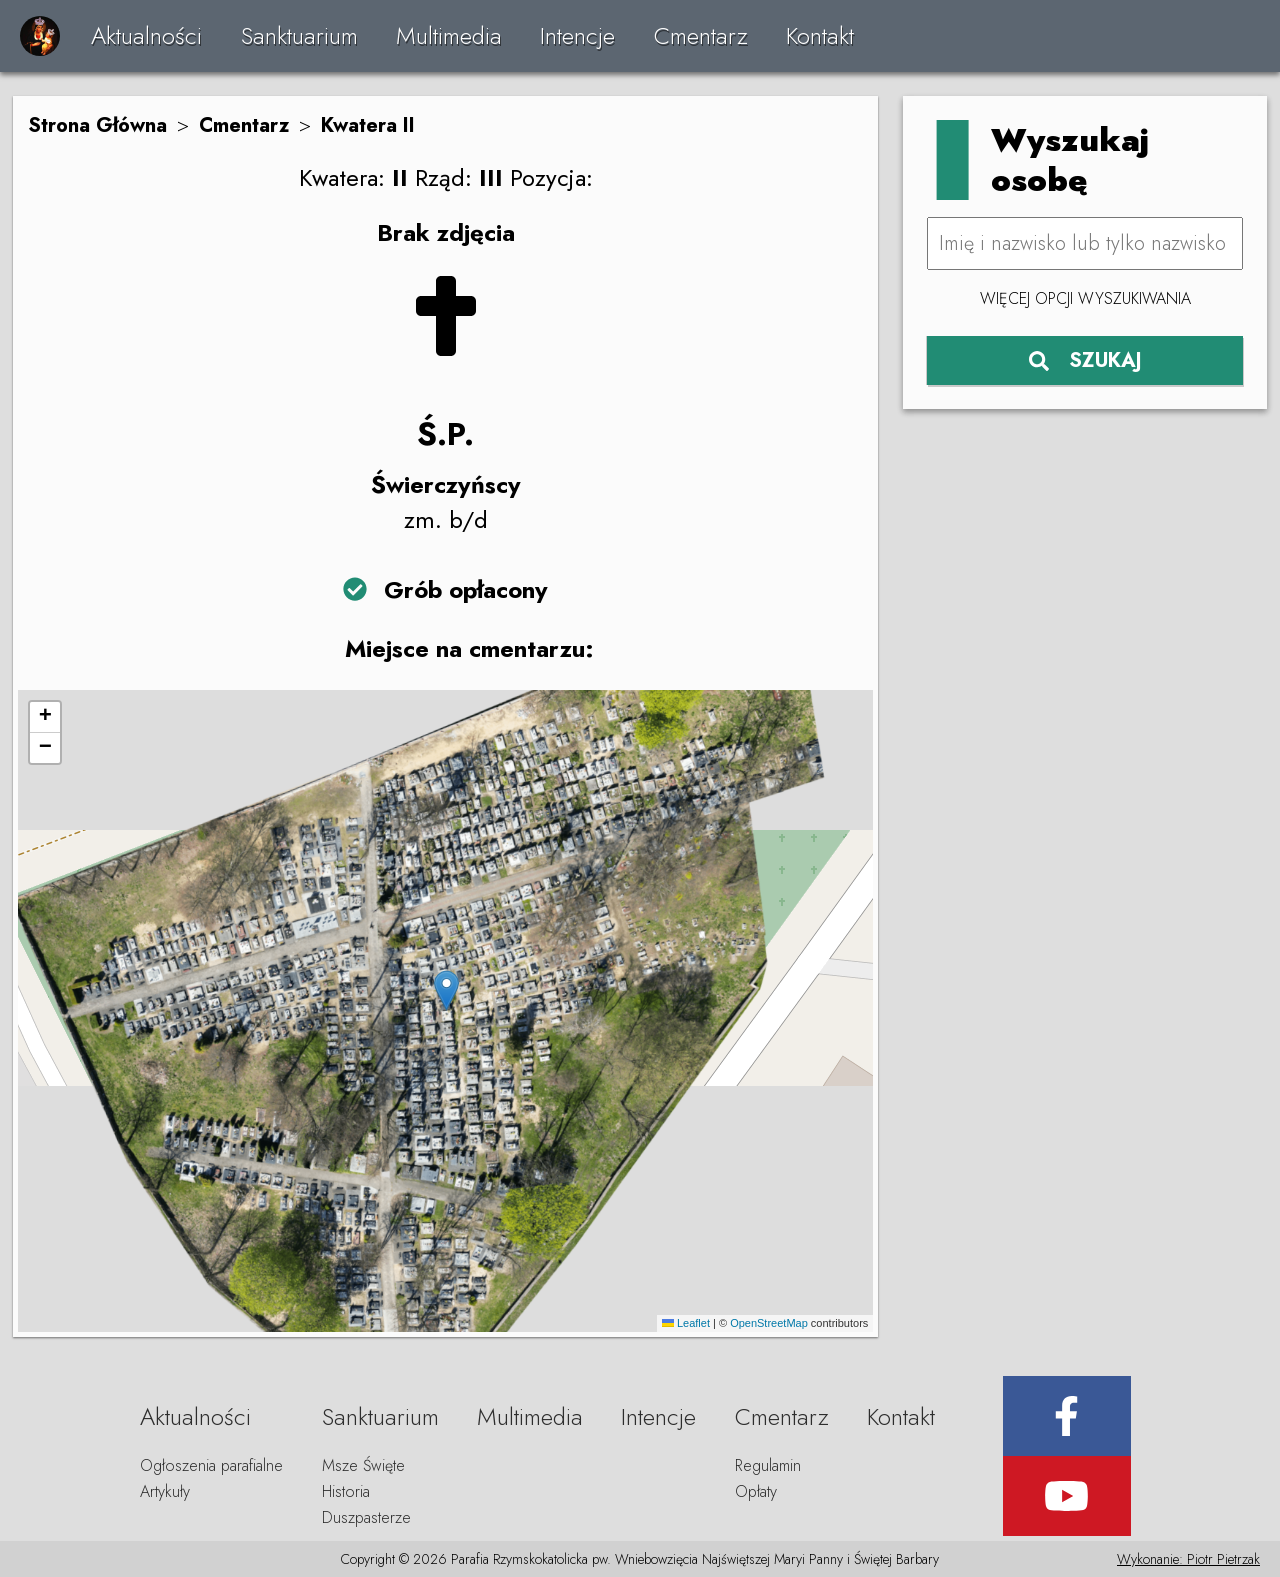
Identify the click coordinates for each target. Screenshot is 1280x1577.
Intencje (577, 35)
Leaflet (686, 1323)
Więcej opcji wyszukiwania (1085, 298)
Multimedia (449, 35)
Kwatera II (368, 125)
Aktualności (146, 35)
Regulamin (768, 1465)
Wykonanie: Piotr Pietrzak (1188, 1559)
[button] (446, 990)
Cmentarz (701, 35)
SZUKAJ (1085, 360)
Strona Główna (97, 125)
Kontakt (820, 35)
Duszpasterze (366, 1517)
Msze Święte (363, 1465)
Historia (346, 1491)
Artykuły (165, 1491)
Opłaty (756, 1491)
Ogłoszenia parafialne (211, 1465)
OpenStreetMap (769, 1323)
